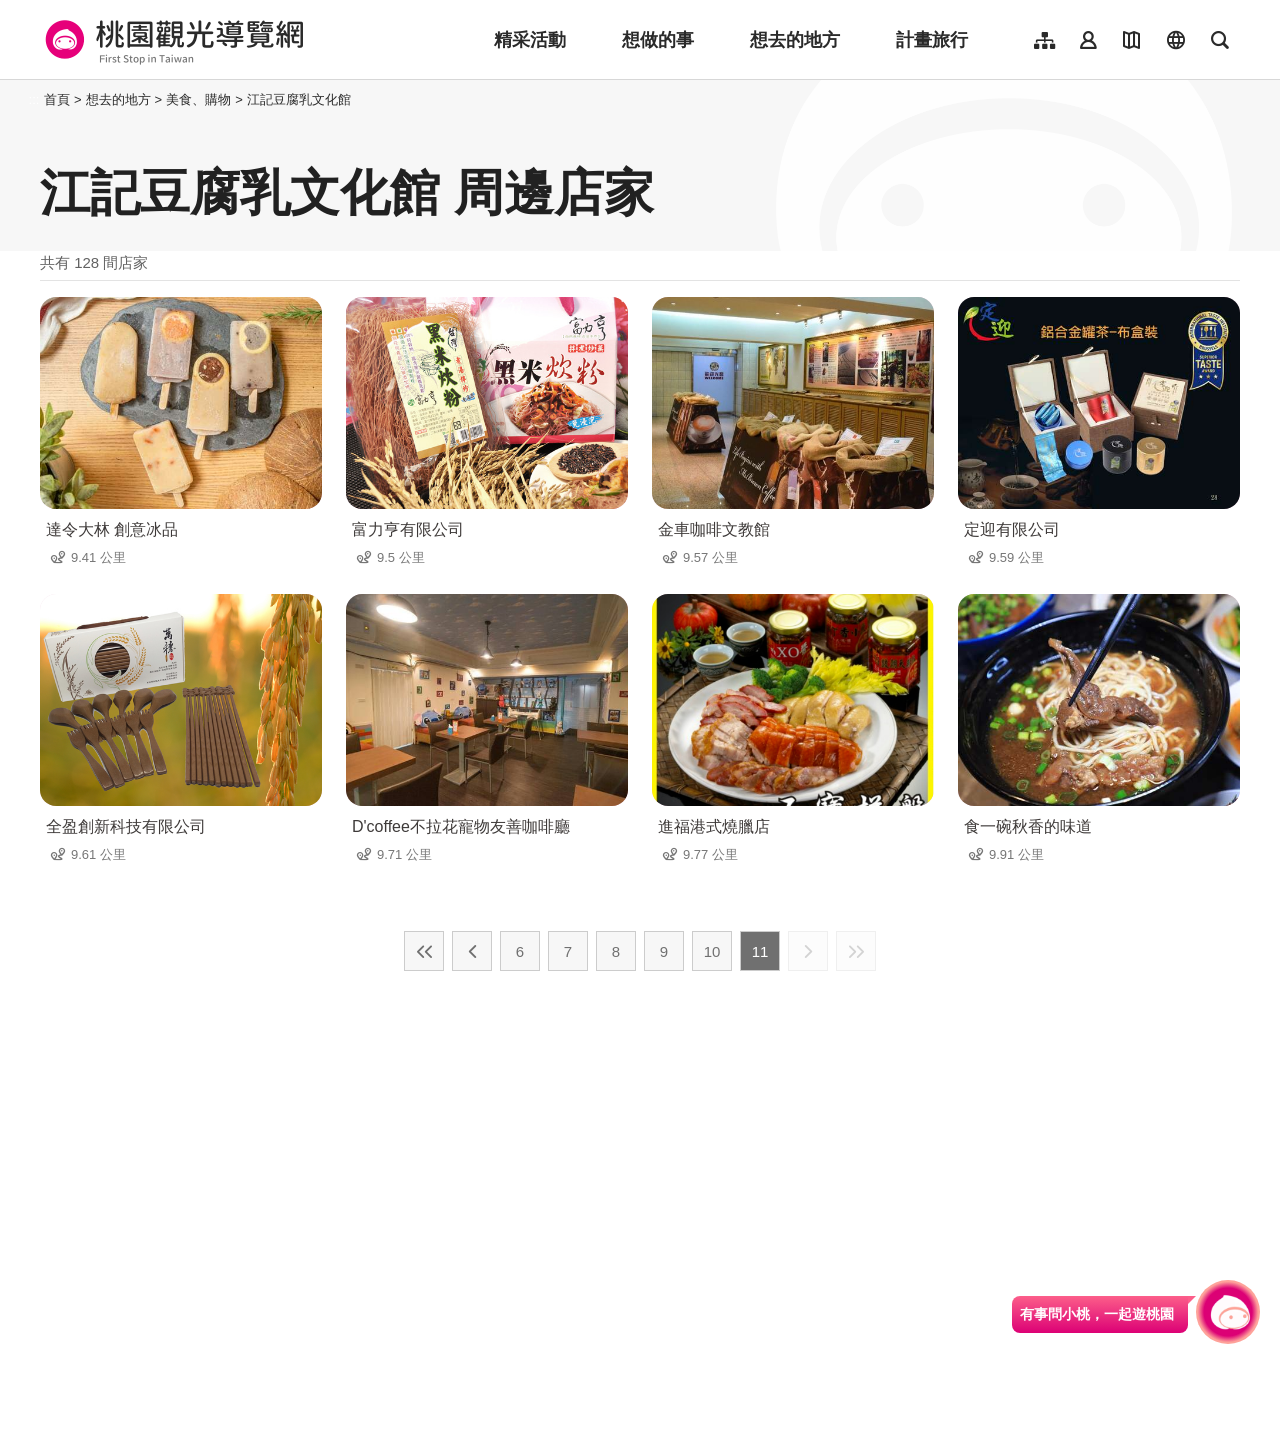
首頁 (57, 99)
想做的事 (658, 40)
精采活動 (530, 40)
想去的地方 (795, 40)
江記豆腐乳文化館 (299, 99)
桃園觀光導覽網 (171, 40)
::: (34, 99)
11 (760, 951)
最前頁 (424, 951)
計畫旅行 (932, 40)
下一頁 (808, 951)
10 (712, 951)
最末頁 (856, 951)
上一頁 (472, 951)
